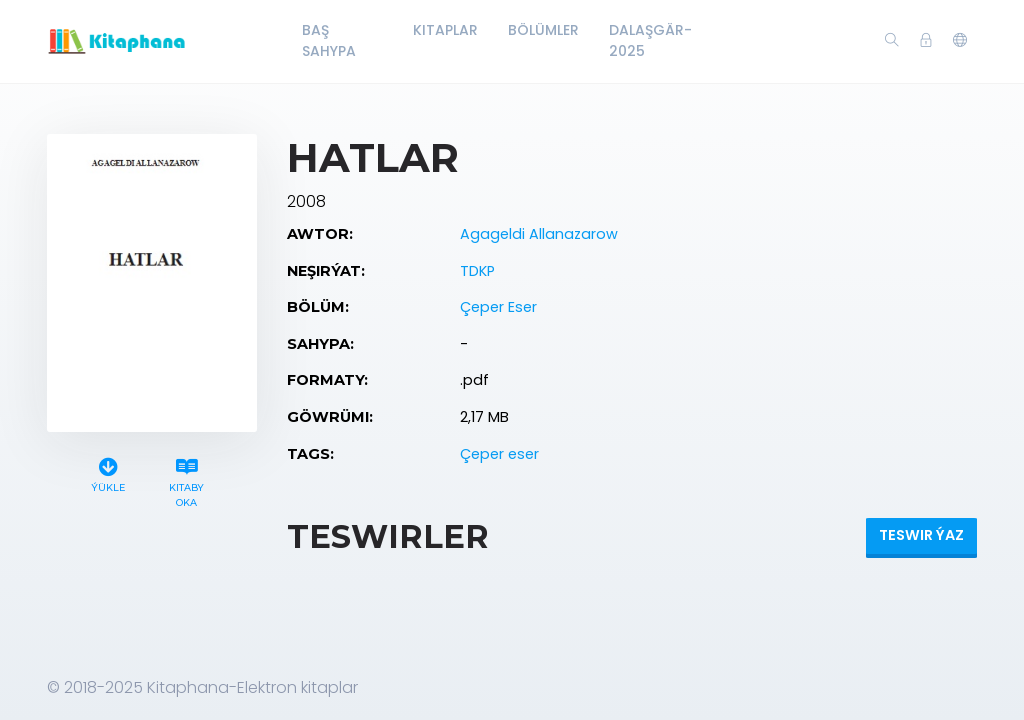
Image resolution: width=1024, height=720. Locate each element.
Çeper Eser (498, 307)
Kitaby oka (187, 480)
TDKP (477, 271)
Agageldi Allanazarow (539, 234)
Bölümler (543, 30)
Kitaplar (445, 30)
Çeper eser (499, 454)
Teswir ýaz (921, 535)
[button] (960, 41)
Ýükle (108, 472)
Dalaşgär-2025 (650, 40)
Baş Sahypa (329, 40)
